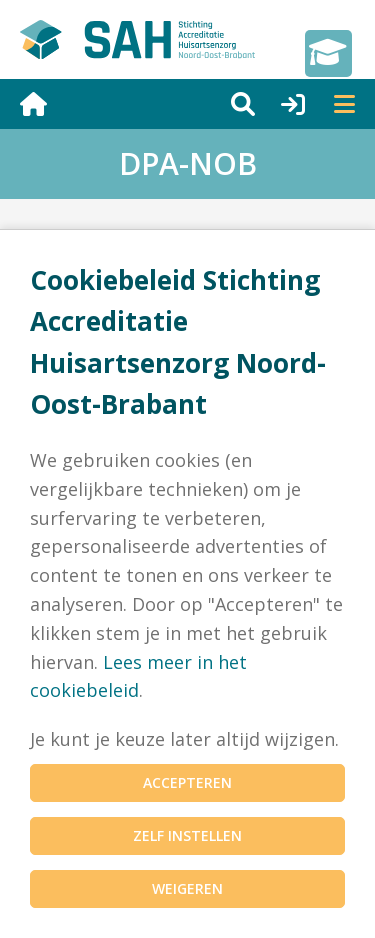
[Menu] (330, 104)
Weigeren (187, 888)
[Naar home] (112, 104)
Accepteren (187, 782)
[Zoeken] (229, 104)
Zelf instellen (187, 835)
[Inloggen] (280, 104)
